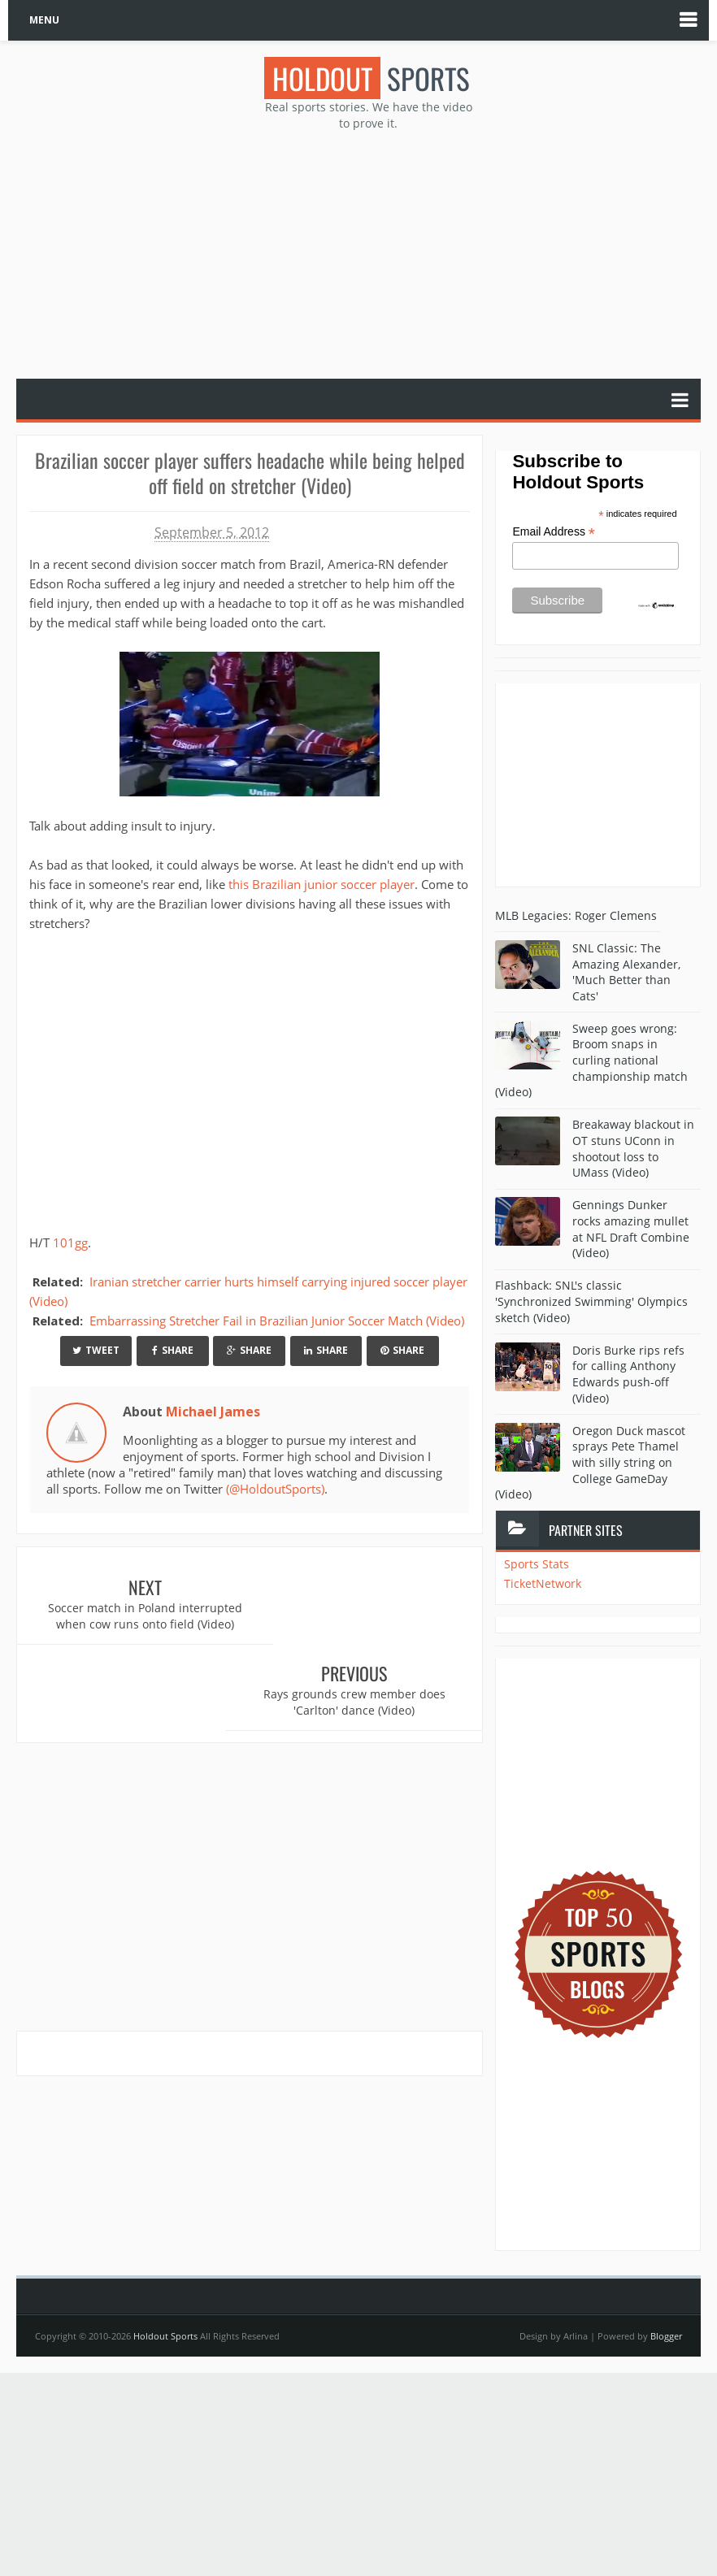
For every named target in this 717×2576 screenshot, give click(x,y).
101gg (70, 1242)
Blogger (666, 2336)
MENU (44, 20)
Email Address (553, 532)
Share (172, 1350)
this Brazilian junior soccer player (321, 883)
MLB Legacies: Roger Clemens (576, 915)
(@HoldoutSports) (275, 1489)
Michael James (213, 1411)
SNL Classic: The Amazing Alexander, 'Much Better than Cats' (626, 972)
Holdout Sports (165, 2336)
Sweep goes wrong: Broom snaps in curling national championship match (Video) (591, 1060)
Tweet (96, 1350)
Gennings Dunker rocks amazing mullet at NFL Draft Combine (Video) (630, 1228)
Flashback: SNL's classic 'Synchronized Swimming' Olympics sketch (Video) (591, 1301)
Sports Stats (536, 1564)
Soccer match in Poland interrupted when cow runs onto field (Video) (133, 1623)
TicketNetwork (542, 1583)
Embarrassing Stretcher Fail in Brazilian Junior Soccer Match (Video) (276, 1320)
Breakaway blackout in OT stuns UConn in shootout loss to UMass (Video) (633, 1148)
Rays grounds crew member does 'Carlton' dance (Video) (367, 1616)
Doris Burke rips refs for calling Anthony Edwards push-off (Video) (628, 1374)
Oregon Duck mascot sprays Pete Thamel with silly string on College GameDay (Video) (590, 1462)
